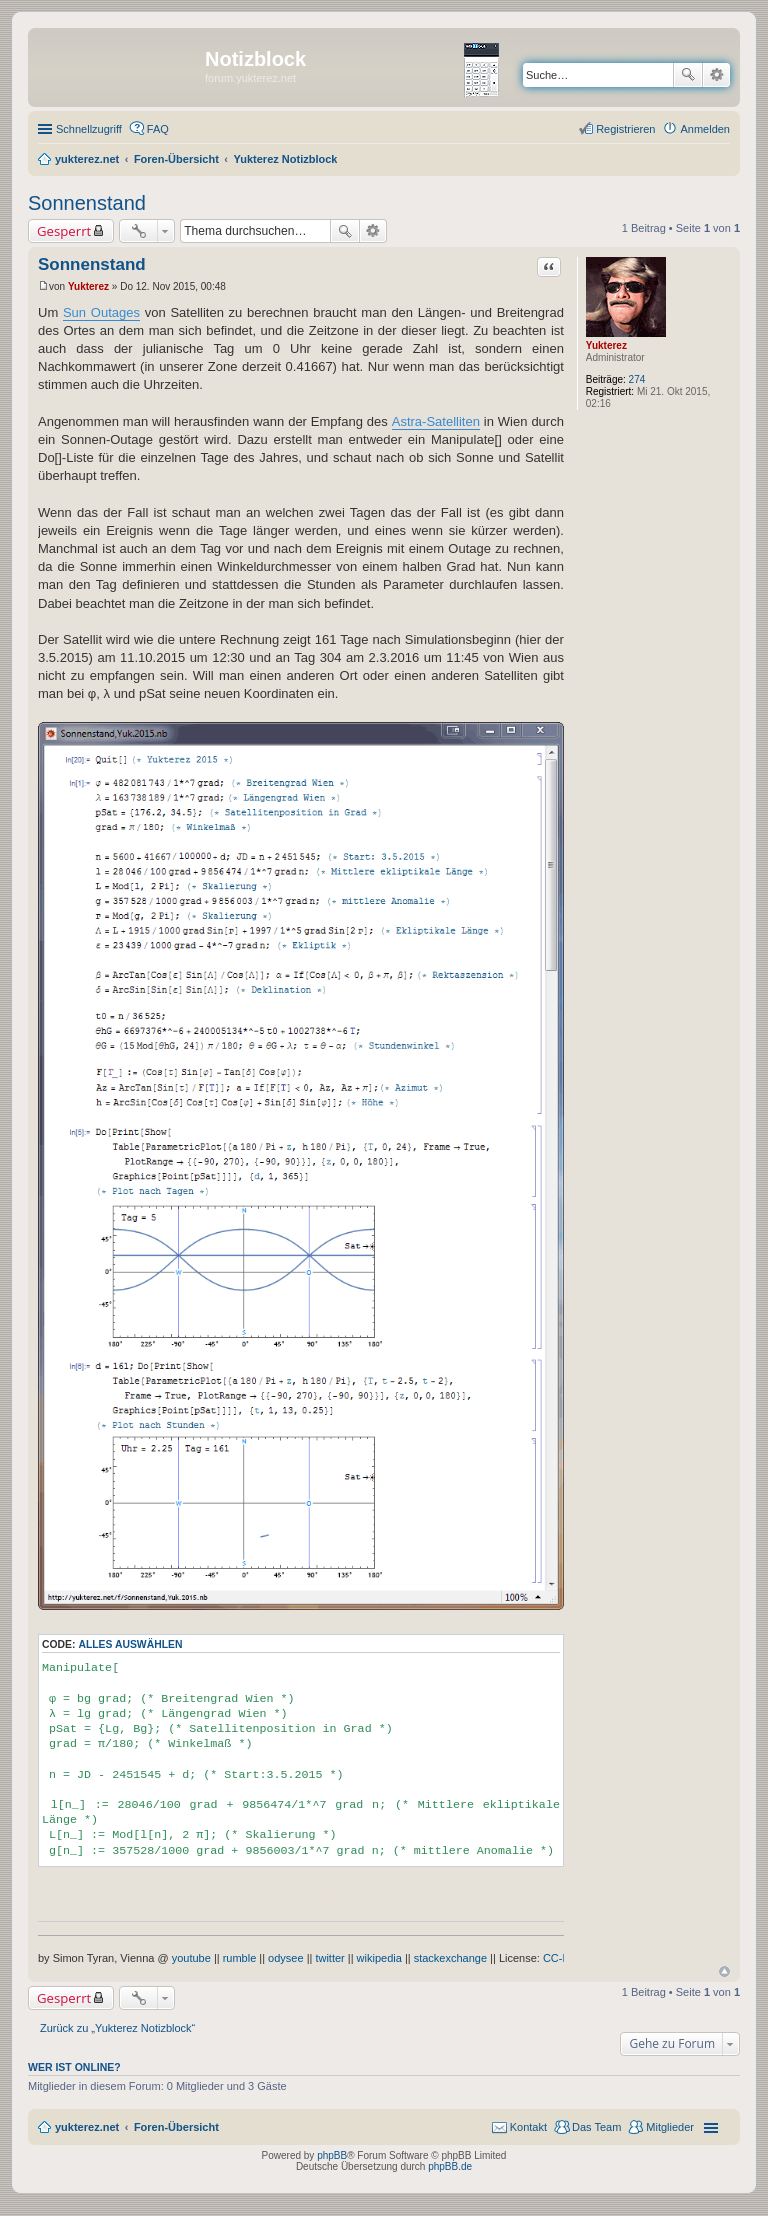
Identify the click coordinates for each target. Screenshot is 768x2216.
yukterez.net (87, 2127)
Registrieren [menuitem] (625, 129)
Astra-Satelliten (436, 421)
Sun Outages (101, 312)
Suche (688, 75)
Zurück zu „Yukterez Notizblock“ (117, 2028)
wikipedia (379, 1958)
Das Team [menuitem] (596, 2127)
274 (637, 379)
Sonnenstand (87, 203)
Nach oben (724, 1971)
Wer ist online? (74, 2067)
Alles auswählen (130, 1644)
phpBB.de (450, 2166)
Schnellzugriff (89, 129)
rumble (240, 1958)
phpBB (332, 2155)
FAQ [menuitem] (158, 129)
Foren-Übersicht (176, 2127)
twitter (329, 1958)
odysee (285, 1958)
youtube (191, 1958)
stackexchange (450, 1958)
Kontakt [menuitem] (528, 2127)
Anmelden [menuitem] (705, 129)
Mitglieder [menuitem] (670, 2127)
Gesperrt (64, 231)
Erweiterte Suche (716, 75)
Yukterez (606, 345)
